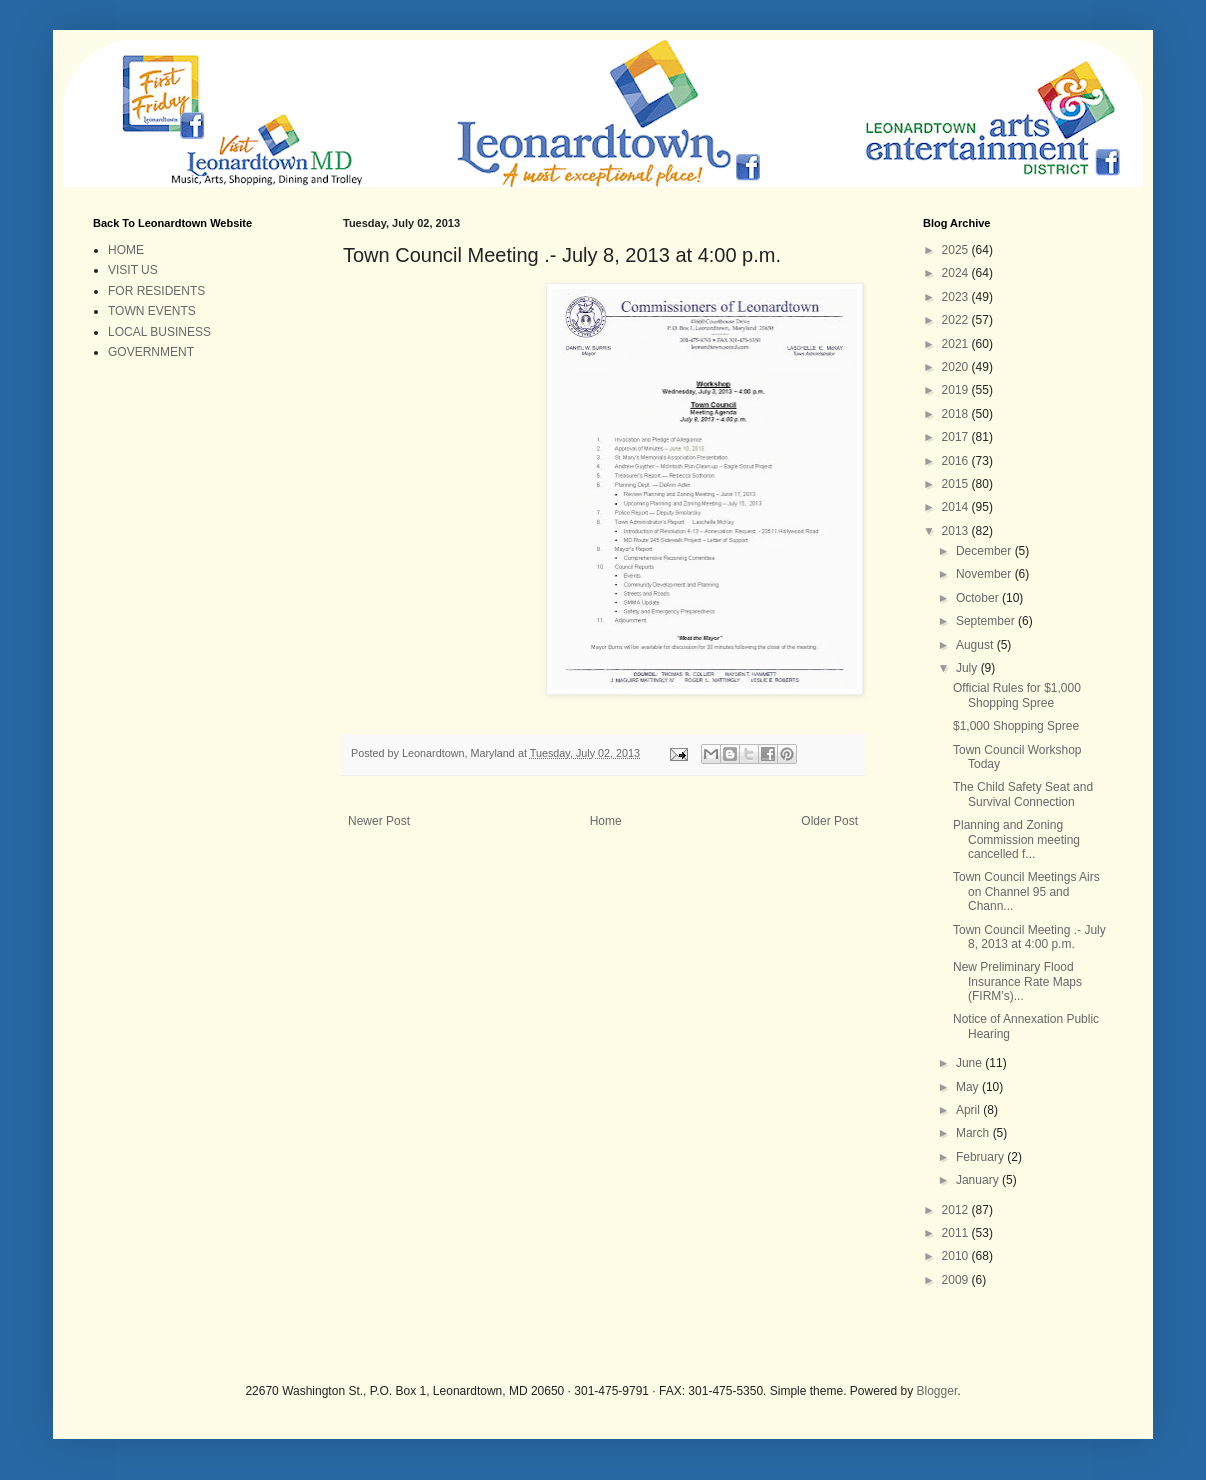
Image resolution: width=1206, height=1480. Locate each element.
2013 (957, 531)
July (968, 668)
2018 (957, 414)
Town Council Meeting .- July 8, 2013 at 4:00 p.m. (1029, 937)
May (969, 1087)
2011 (957, 1233)
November (985, 574)
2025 (957, 250)
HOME (126, 250)
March (974, 1133)
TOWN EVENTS (152, 311)
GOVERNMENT (151, 352)
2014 (957, 507)
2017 (957, 437)
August (976, 645)
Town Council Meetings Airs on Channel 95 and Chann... (1026, 891)
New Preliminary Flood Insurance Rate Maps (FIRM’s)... (1017, 981)
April (969, 1110)
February (981, 1157)
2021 (957, 344)
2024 (957, 273)
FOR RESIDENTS (156, 291)
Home (606, 821)
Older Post (829, 821)
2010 (957, 1256)
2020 (957, 367)
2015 (957, 484)
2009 (957, 1280)
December (985, 551)
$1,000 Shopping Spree (1016, 726)
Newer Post (379, 821)
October (979, 598)
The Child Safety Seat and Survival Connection (1023, 794)
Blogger (937, 1391)
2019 (957, 390)
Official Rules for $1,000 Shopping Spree (1017, 695)
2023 (957, 297)
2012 (957, 1210)
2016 (957, 461)
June (970, 1063)
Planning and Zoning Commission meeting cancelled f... (1016, 839)
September (987, 621)
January (979, 1180)
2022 (957, 320)
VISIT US (133, 270)
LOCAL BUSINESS (159, 332)
